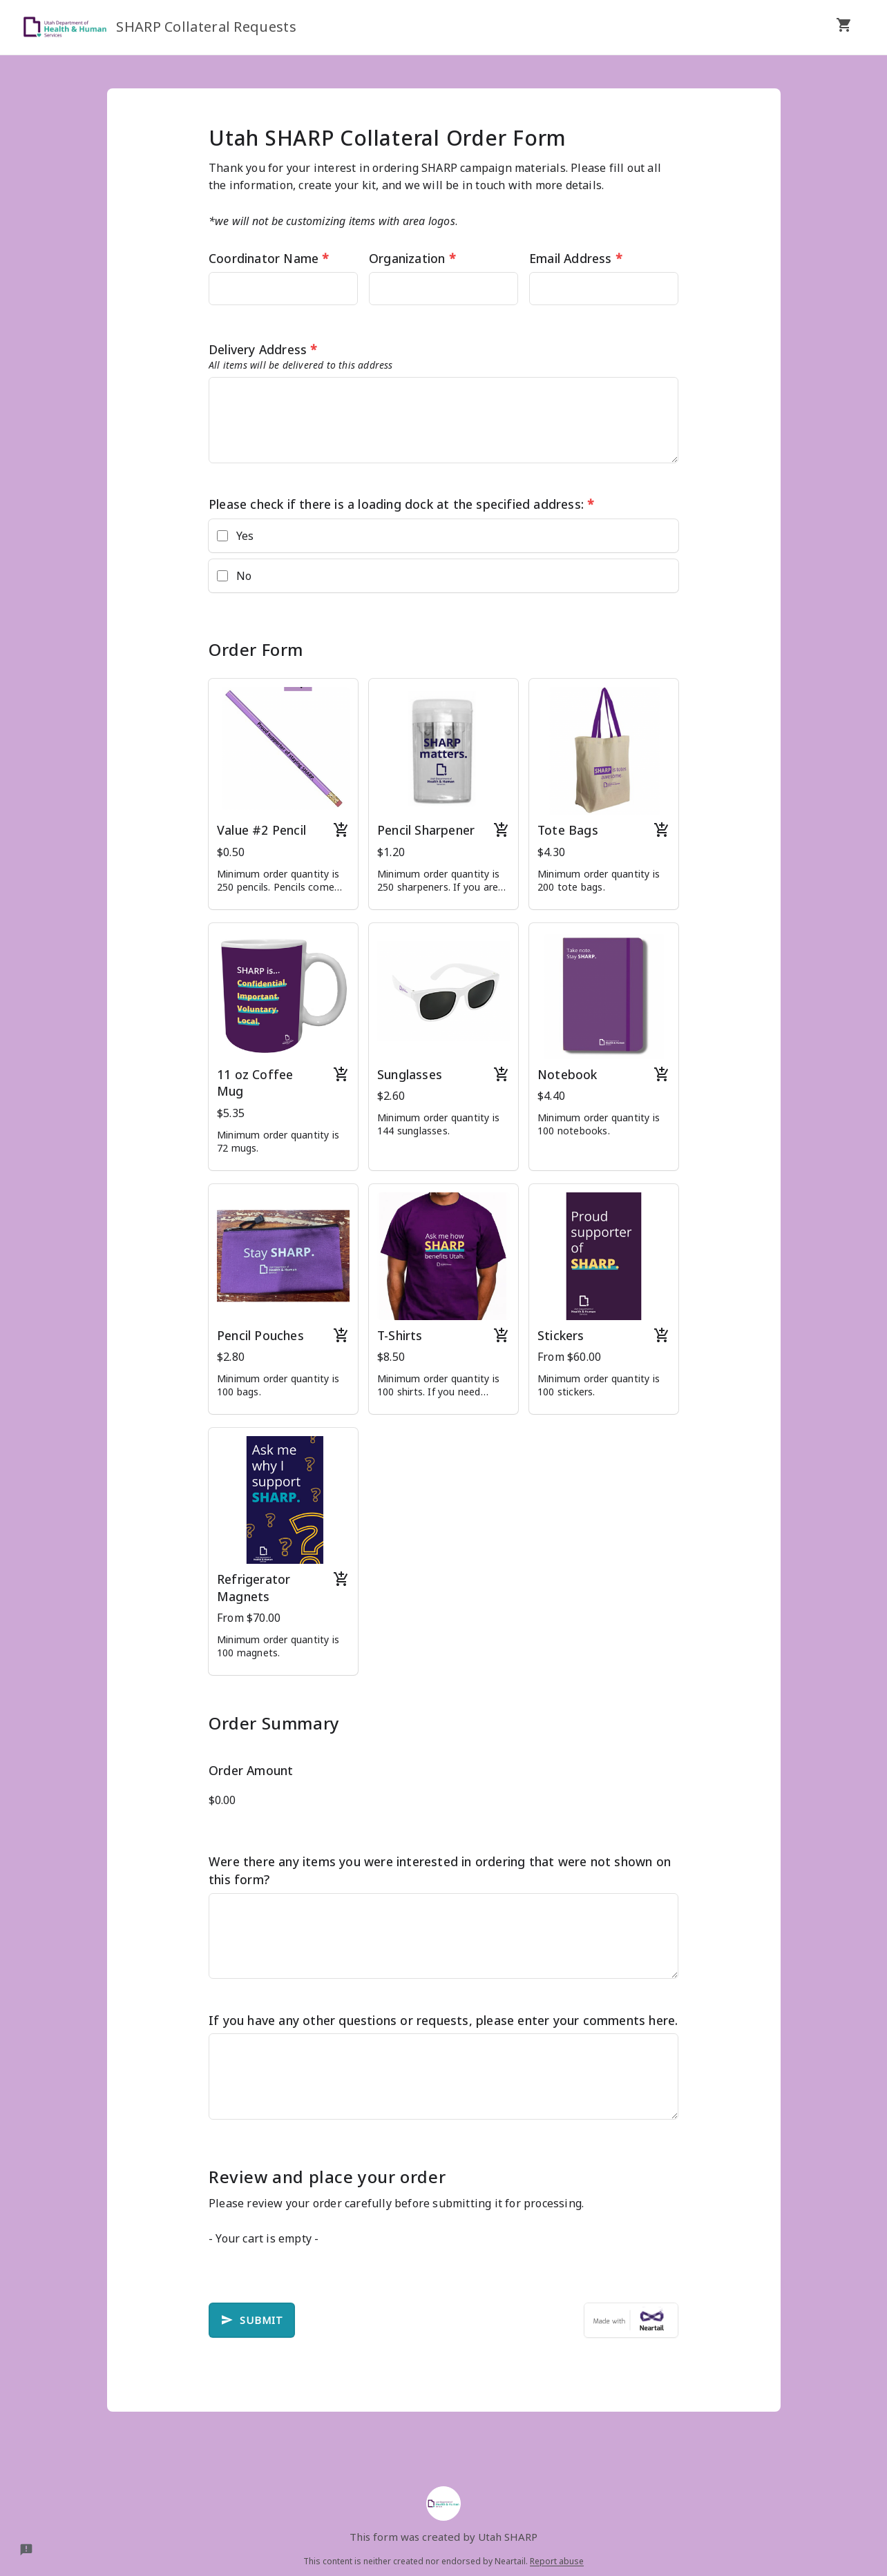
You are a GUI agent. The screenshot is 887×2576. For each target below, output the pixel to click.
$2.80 (231, 1356)
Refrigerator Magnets (253, 1588)
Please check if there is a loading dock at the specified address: (401, 504)
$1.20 (391, 852)
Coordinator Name (269, 258)
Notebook (567, 1074)
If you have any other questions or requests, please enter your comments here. (443, 2020)
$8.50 (391, 1356)
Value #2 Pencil (261, 830)
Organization (412, 258)
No (243, 575)
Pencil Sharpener (426, 830)
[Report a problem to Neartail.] (26, 2550)
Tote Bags (567, 830)
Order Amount (251, 1770)
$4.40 (551, 1095)
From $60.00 (569, 1356)
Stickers (560, 1335)
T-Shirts (400, 1335)
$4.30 (551, 852)
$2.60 (391, 1095)
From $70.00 (248, 1617)
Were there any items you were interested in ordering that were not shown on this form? (440, 1870)
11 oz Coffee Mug (255, 1083)
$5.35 (231, 1113)
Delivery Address (263, 349)
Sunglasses (409, 1074)
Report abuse (557, 2561)
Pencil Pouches (260, 1335)
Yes (245, 535)
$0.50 (231, 852)
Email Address (575, 258)
